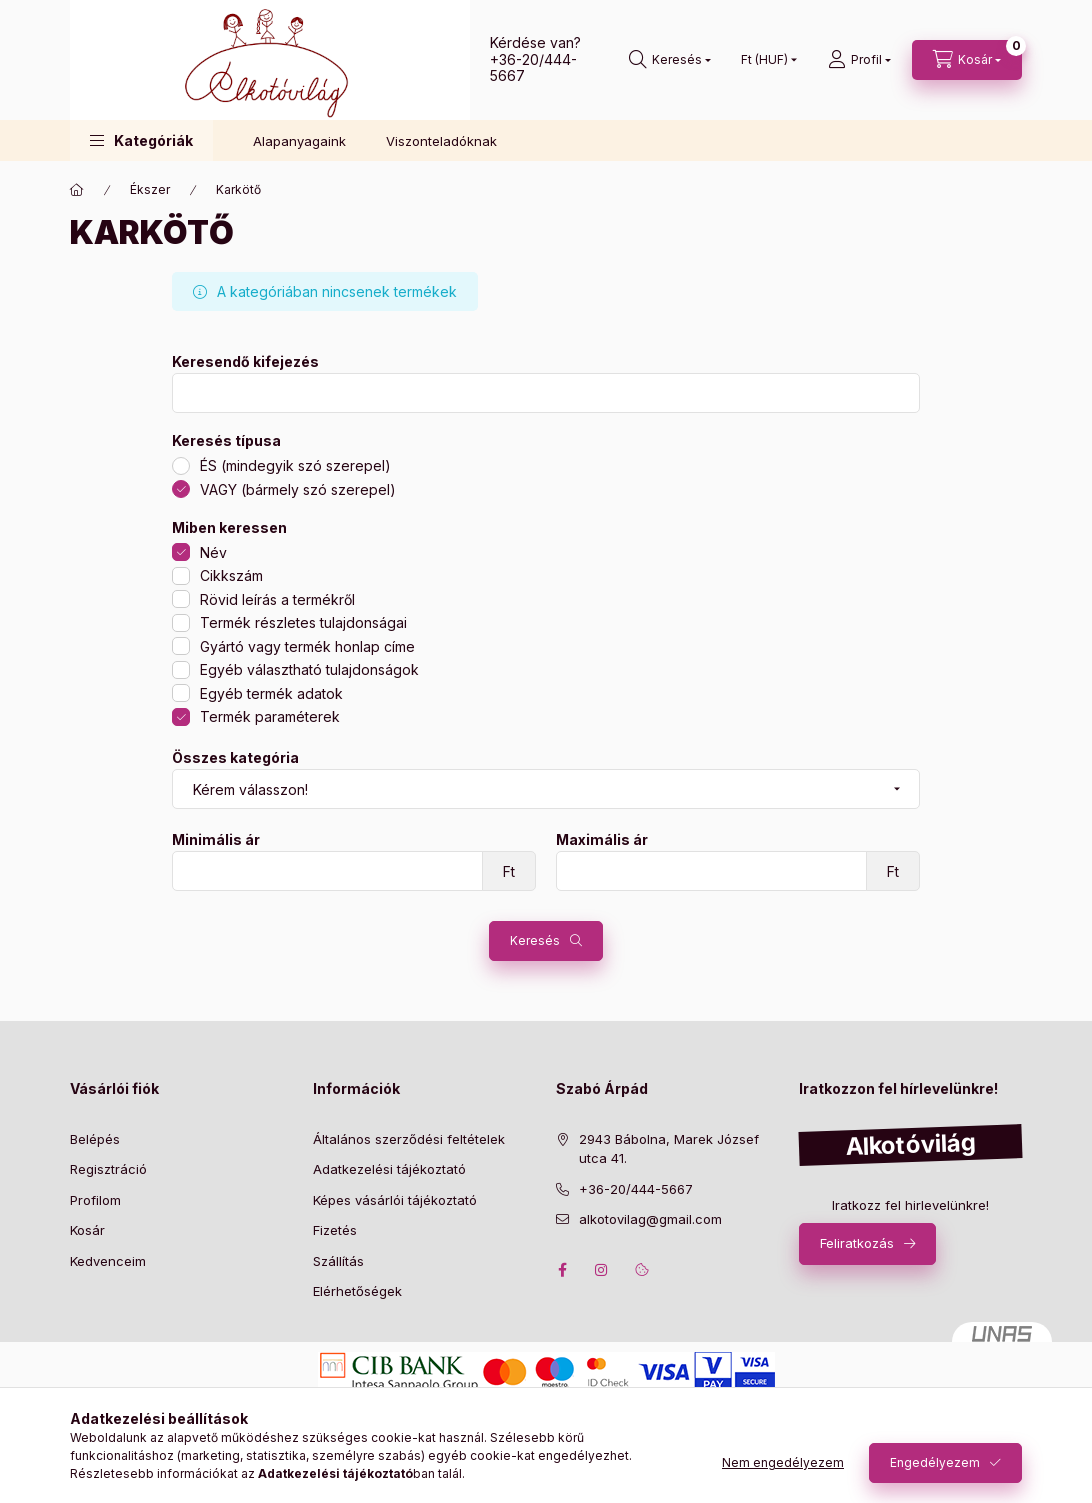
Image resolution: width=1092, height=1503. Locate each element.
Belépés (95, 1139)
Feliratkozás (857, 1243)
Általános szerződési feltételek (409, 1139)
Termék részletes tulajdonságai (303, 622)
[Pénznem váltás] (764, 60)
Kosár (87, 1230)
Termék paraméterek (270, 716)
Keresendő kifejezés (245, 362)
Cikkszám (231, 575)
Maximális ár (602, 840)
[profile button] (859, 60)
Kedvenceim (108, 1261)
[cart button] (967, 60)
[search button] (670, 60)
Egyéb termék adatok (271, 693)
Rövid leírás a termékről (277, 599)
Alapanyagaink (299, 141)
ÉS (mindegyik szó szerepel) (295, 465)
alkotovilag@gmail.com (650, 1219)
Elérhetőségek (357, 1291)
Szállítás (338, 1261)
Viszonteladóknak (441, 141)
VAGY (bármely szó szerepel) (298, 489)
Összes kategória (235, 758)
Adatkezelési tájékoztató (389, 1169)
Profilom (95, 1200)
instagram (602, 1270)
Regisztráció (108, 1169)
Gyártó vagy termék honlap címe (307, 646)
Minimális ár (216, 840)
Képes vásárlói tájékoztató (395, 1200)
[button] (141, 140)
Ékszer (150, 189)
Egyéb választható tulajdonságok (309, 669)
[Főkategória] (77, 190)
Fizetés (335, 1230)
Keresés (535, 940)
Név (213, 552)
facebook (562, 1270)
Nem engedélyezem (783, 1462)
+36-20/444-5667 (533, 68)
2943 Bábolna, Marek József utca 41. (669, 1149)
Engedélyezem (935, 1462)
